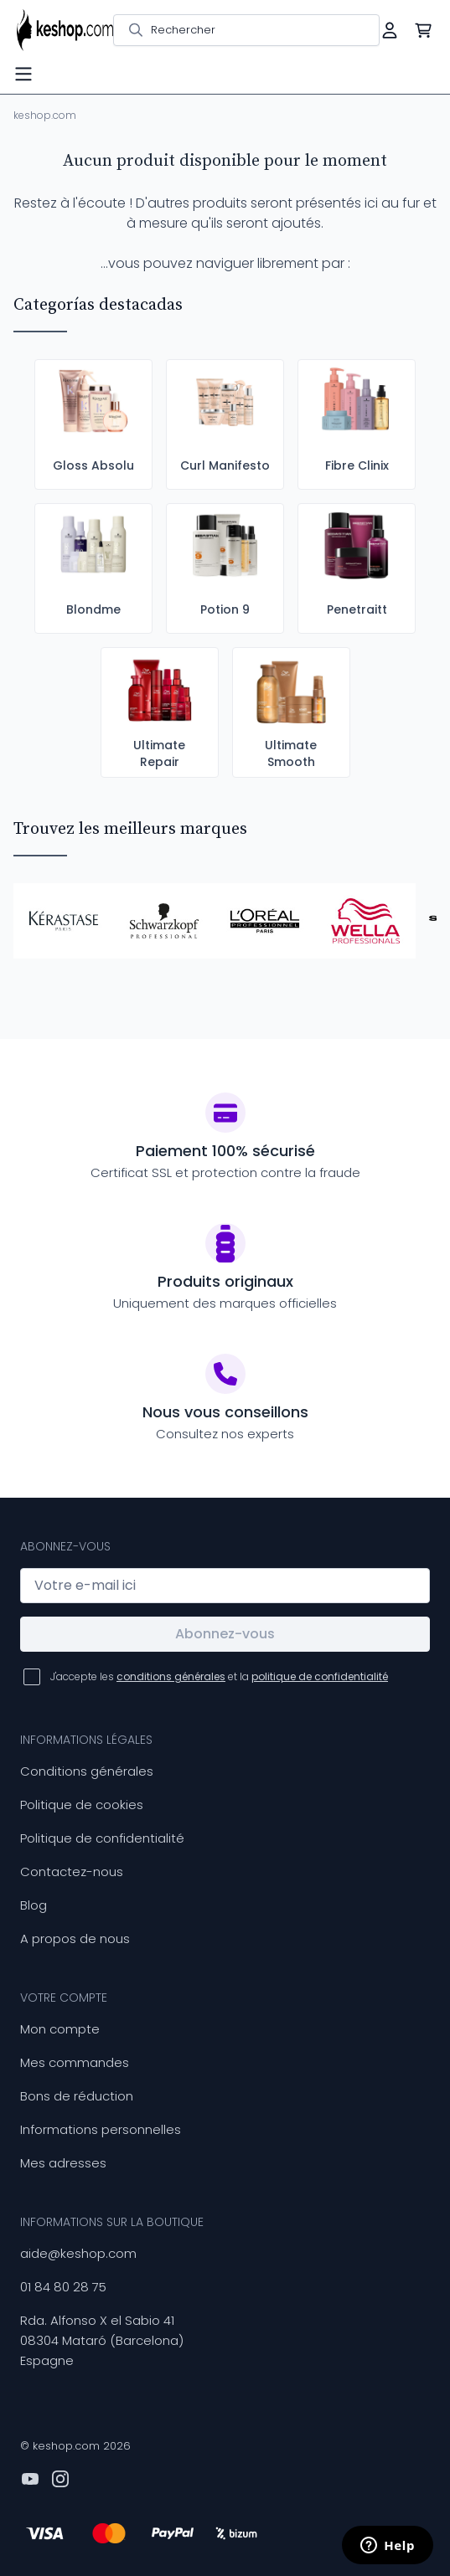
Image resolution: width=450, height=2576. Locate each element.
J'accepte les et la (219, 1676)
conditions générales (170, 1676)
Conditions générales (86, 1771)
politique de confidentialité (319, 1676)
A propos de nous (75, 1938)
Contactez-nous (71, 1871)
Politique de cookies (81, 1804)
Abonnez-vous (225, 1633)
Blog (33, 1905)
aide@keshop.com (78, 2253)
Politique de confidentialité (102, 1838)
